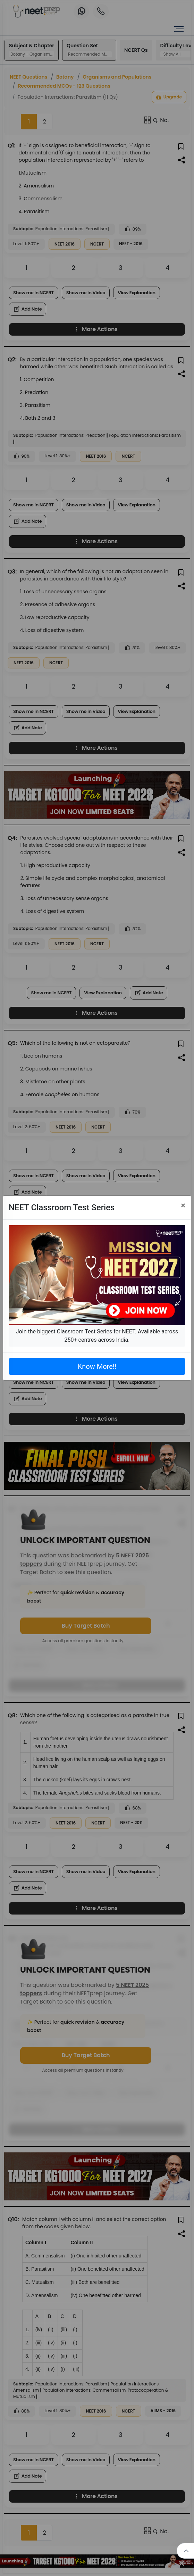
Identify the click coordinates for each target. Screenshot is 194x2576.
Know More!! (97, 1366)
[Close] (183, 1205)
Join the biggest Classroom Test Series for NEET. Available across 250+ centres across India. (97, 1335)
